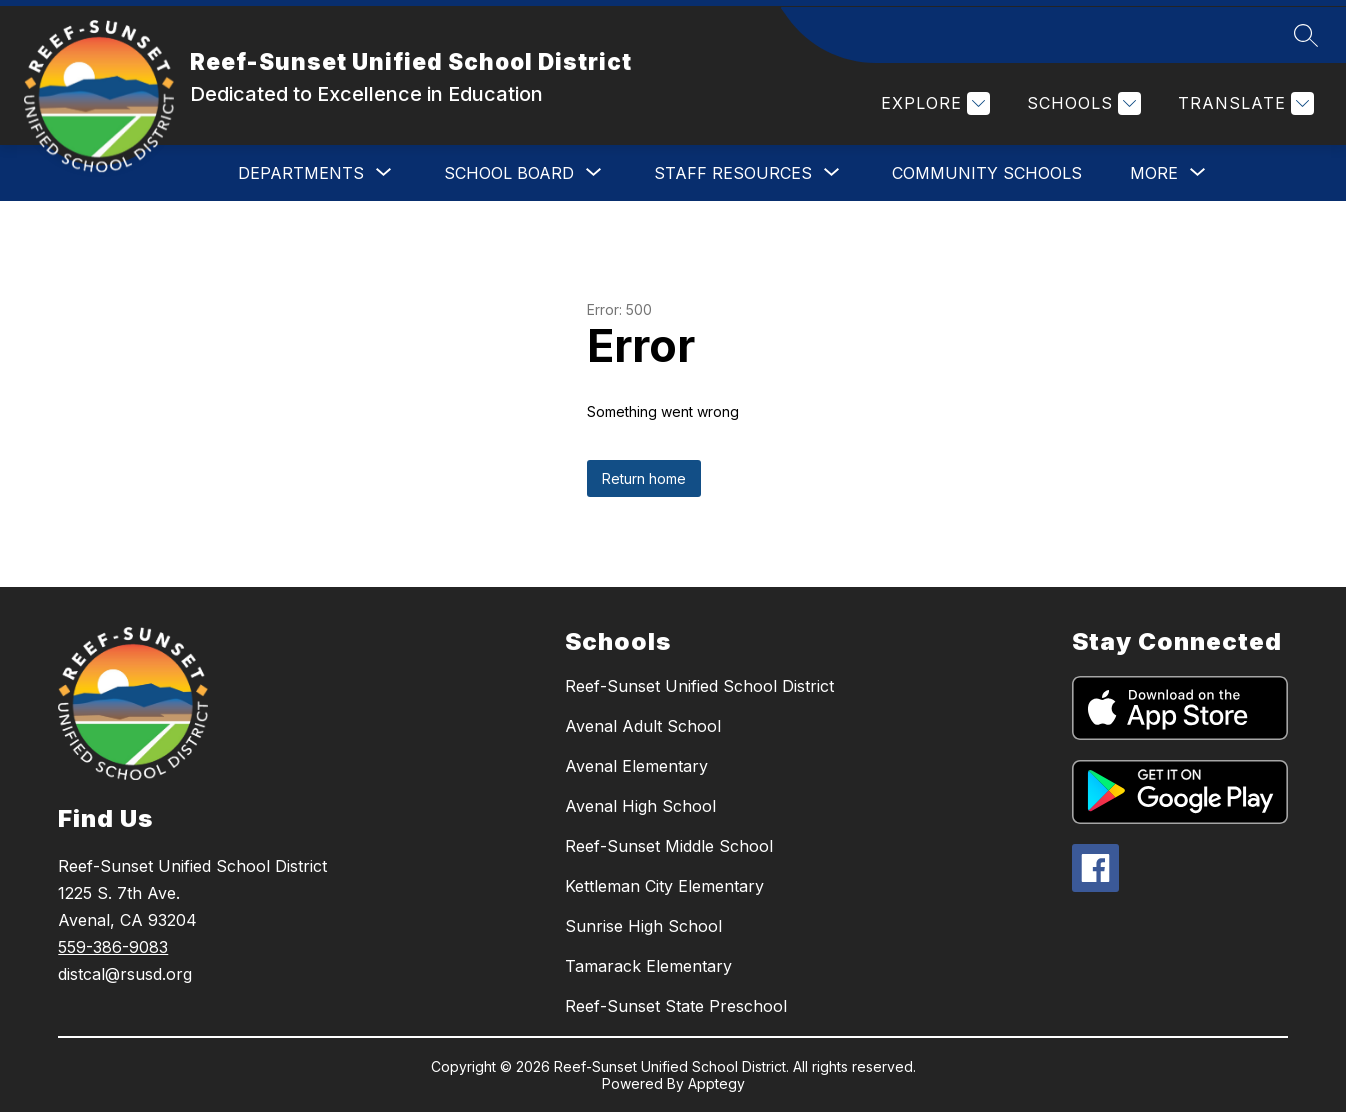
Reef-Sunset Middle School (669, 846)
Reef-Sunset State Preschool (676, 1006)
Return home (644, 478)
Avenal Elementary (636, 766)
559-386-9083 (113, 947)
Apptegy (716, 1083)
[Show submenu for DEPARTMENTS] (301, 173)
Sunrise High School (643, 926)
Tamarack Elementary (648, 966)
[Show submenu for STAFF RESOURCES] (733, 173)
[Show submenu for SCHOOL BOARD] (509, 173)
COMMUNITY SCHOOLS (987, 173)
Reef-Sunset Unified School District (699, 686)
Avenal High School (640, 806)
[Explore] (933, 103)
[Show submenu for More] (1154, 173)
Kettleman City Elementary (664, 886)
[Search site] (1306, 35)
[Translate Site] (1243, 103)
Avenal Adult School (643, 726)
